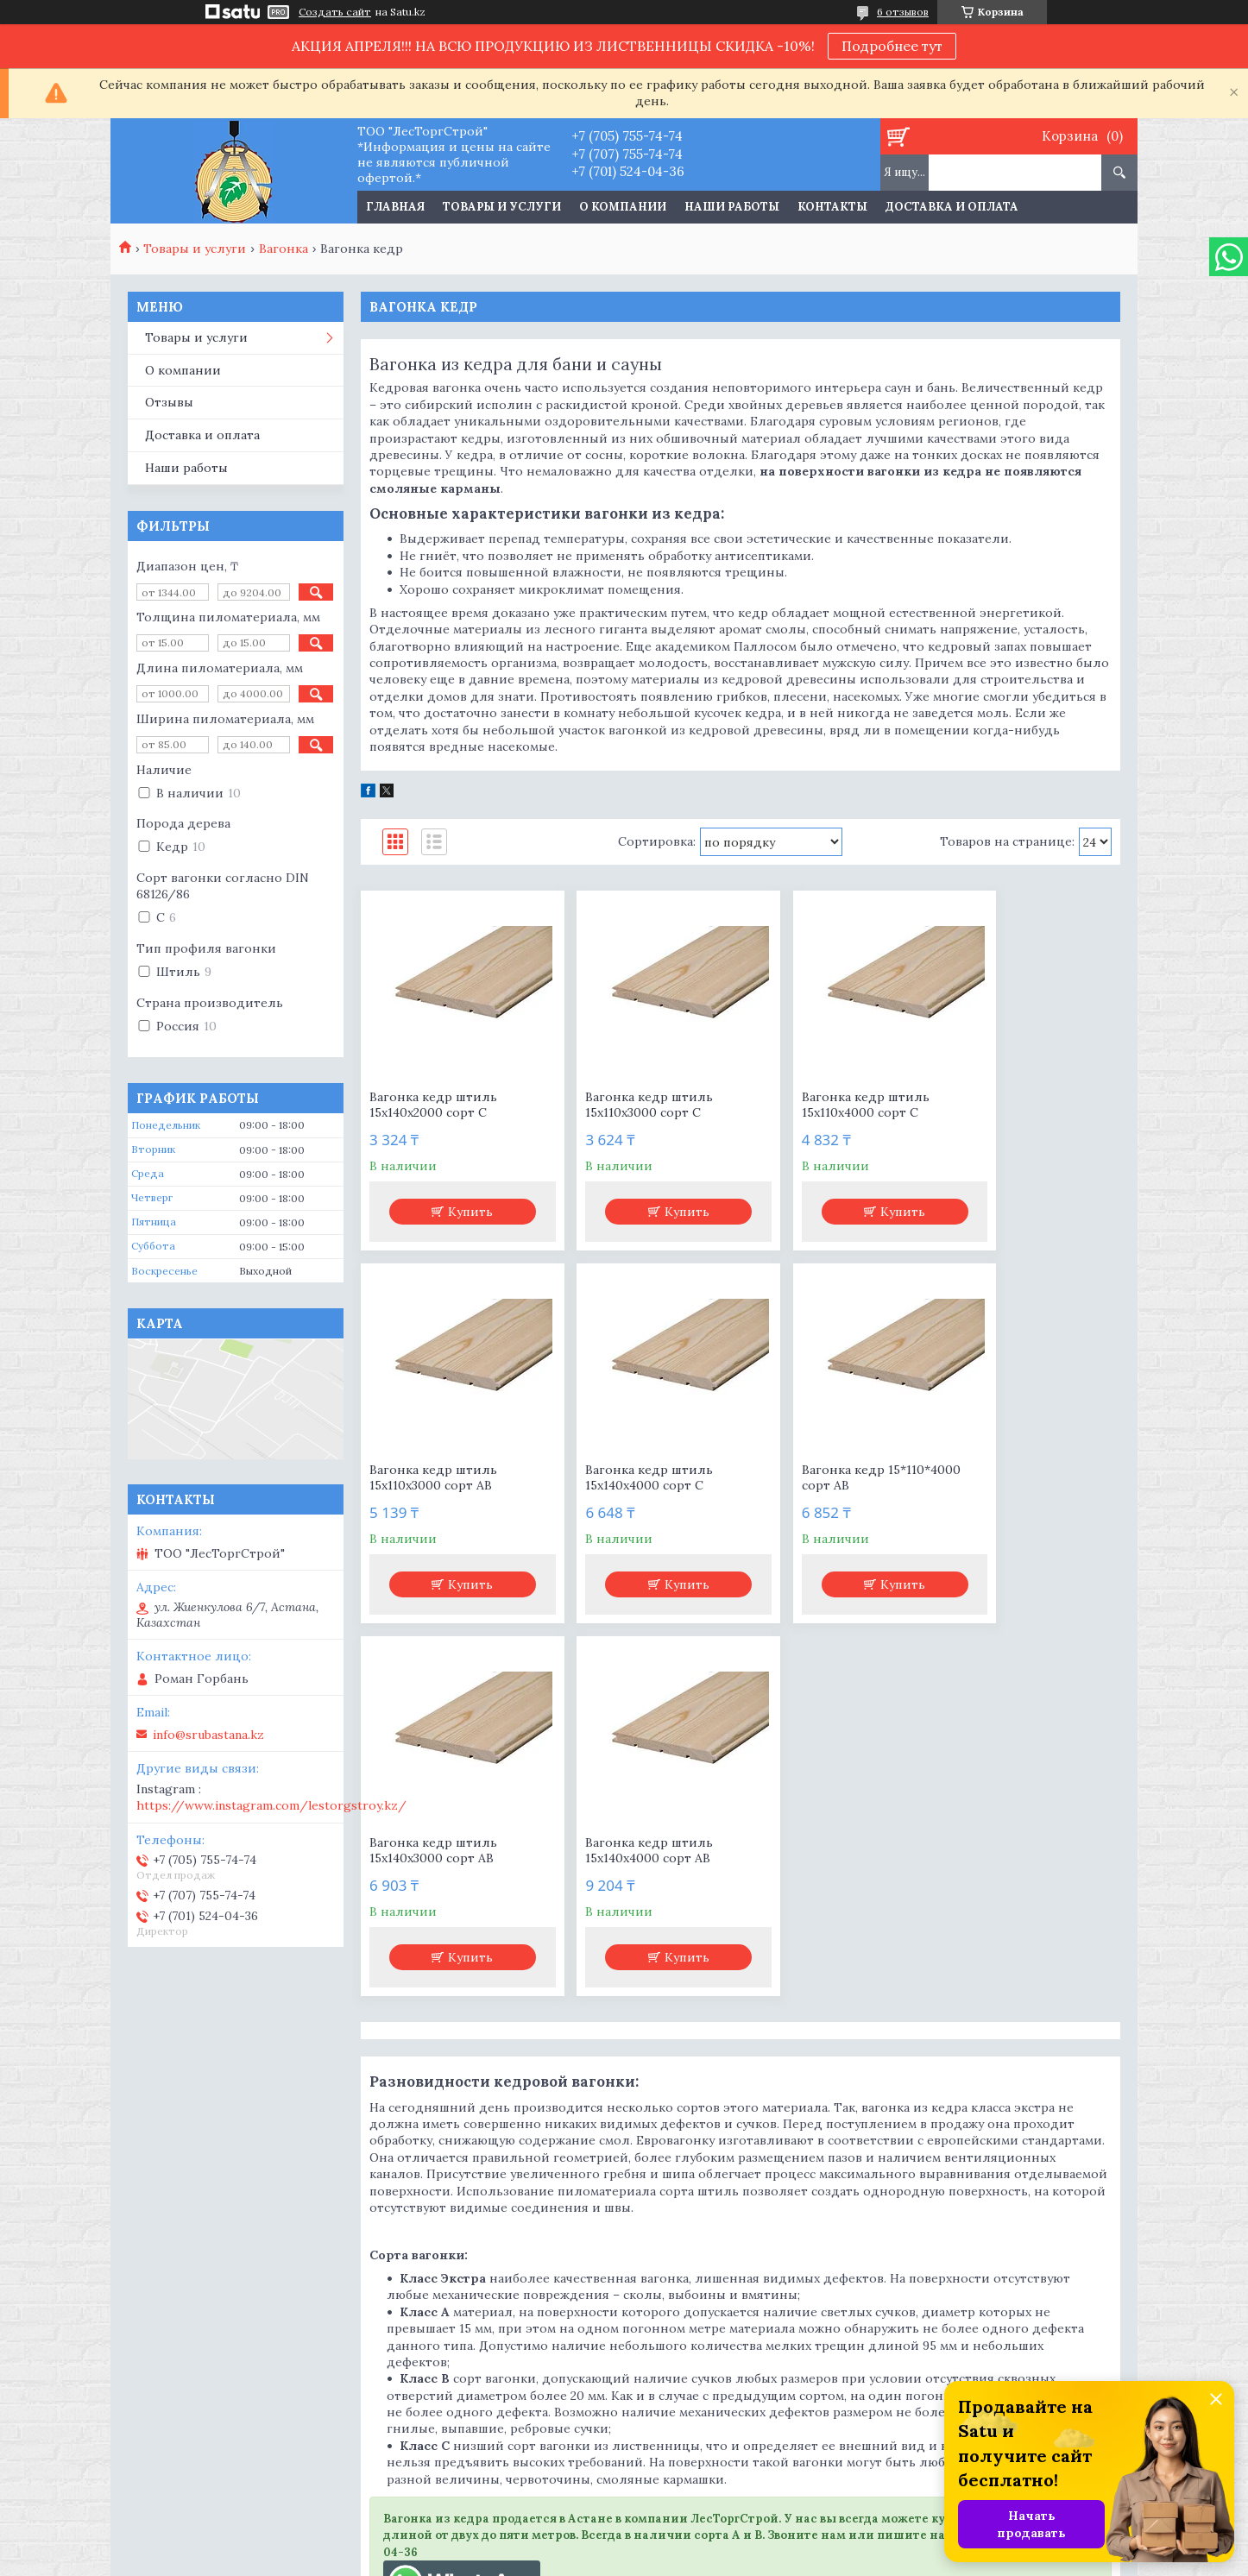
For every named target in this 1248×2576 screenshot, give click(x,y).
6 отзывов (903, 11)
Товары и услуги (502, 206)
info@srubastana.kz (208, 1734)
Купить (460, 1211)
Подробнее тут (891, 45)
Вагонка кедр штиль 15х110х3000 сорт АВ (1012, 1104)
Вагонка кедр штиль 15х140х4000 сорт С (433, 1477)
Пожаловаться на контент (684, 2559)
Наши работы (731, 206)
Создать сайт (335, 12)
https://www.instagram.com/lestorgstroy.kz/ (271, 1805)
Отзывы (169, 402)
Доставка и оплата (952, 206)
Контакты (832, 206)
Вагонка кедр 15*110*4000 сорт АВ (642, 1477)
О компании (622, 206)
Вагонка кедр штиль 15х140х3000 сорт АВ (819, 1477)
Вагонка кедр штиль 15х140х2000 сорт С (433, 1104)
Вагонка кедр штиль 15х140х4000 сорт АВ (1012, 1477)
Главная (395, 206)
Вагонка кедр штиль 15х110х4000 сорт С (819, 1104)
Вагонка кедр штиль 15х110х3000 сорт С (626, 1104)
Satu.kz (704, 2543)
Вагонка (283, 248)
